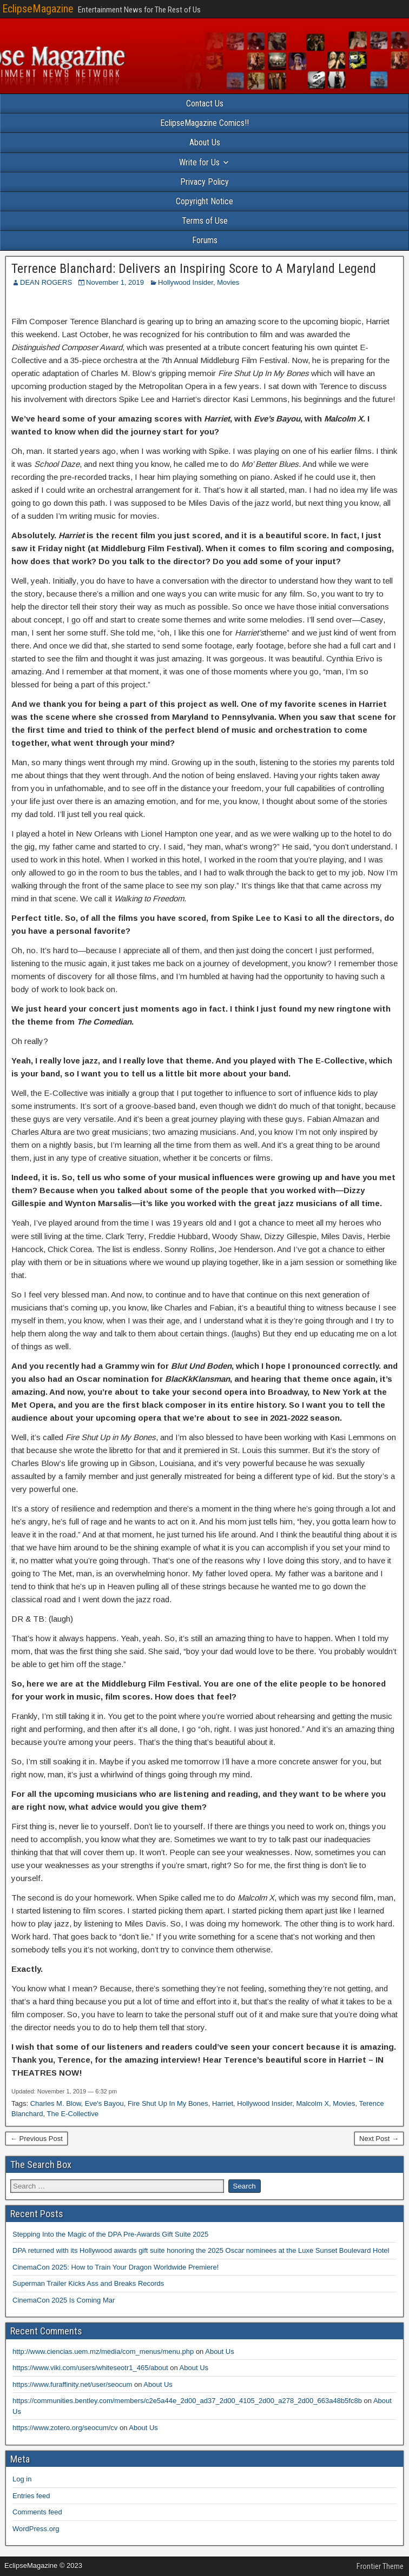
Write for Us (199, 162)
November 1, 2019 (115, 282)
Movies (228, 282)
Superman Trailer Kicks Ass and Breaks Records (88, 2283)
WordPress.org (35, 2529)
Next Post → (379, 2139)
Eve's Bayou (104, 2103)
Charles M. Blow (55, 2103)
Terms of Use (205, 221)
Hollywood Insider (185, 282)
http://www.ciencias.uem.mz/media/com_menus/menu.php (103, 2351)
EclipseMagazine (38, 8)
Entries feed (31, 2496)
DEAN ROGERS (46, 282)
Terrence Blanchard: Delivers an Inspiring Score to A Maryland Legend (193, 268)
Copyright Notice (204, 201)
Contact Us (204, 103)
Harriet (222, 2103)
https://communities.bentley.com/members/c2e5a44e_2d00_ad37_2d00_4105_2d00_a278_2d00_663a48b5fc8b (187, 2401)
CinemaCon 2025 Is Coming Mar (63, 2300)
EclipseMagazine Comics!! (204, 123)
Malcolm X (312, 2103)
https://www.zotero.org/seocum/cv (64, 2428)
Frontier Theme (380, 2566)
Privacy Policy (204, 182)
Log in (21, 2479)
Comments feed (37, 2512)
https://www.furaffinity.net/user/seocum (72, 2384)
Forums (204, 240)
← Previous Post (36, 2139)
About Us (204, 142)
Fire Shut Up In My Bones (168, 2103)
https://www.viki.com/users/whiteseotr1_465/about (90, 2368)
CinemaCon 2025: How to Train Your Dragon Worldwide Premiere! (115, 2267)
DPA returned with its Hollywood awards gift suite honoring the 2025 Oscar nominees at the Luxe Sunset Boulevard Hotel (200, 2250)
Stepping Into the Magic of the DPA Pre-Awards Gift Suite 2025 (110, 2234)
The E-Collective (72, 2114)
